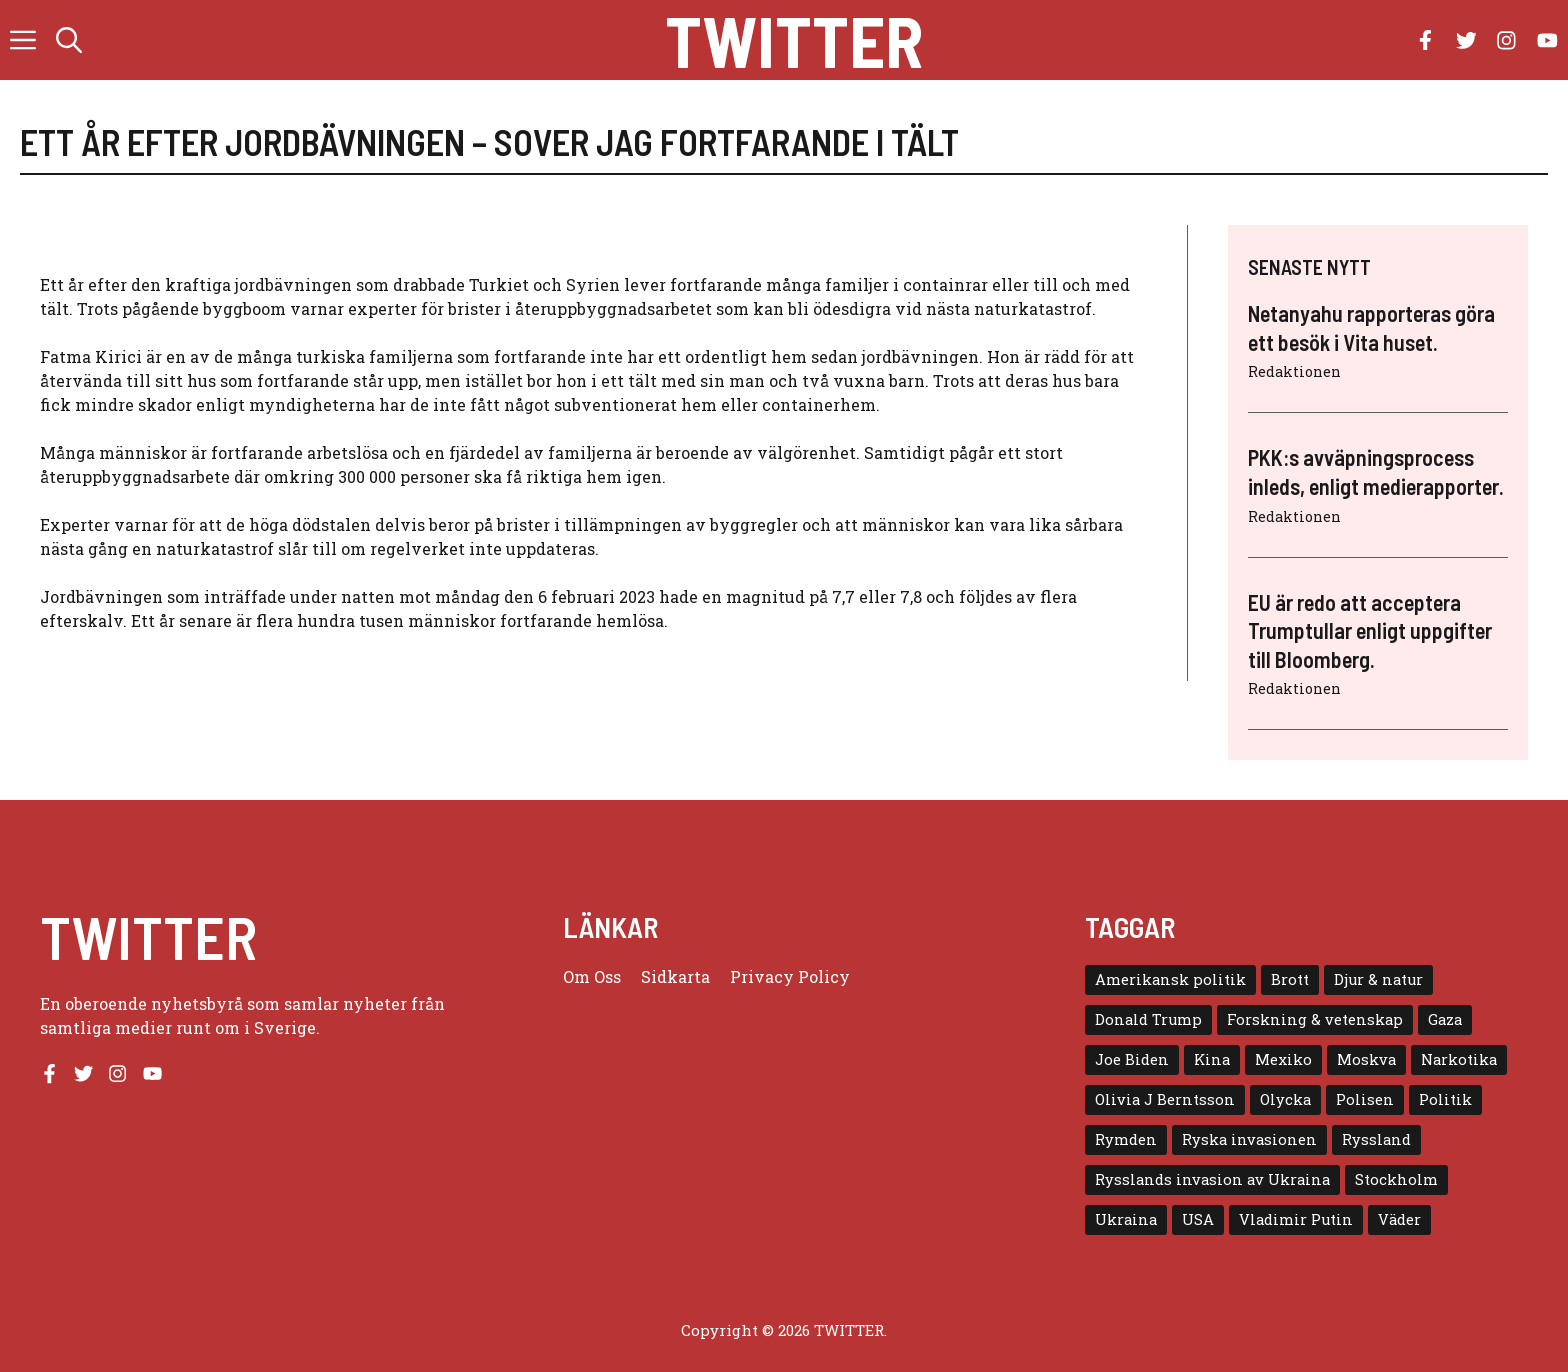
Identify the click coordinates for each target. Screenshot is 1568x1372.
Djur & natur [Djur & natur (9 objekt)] (1378, 979)
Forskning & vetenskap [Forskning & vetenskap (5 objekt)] (1315, 1019)
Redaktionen (1294, 371)
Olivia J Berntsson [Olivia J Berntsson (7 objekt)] (1165, 1099)
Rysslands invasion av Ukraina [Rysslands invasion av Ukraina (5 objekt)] (1212, 1179)
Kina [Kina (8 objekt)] (1212, 1059)
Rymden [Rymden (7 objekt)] (1126, 1139)
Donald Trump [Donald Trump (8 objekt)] (1148, 1019)
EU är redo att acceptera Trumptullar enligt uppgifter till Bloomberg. (1370, 630)
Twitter (794, 40)
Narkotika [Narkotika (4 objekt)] (1459, 1059)
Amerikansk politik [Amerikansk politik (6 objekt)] (1170, 979)
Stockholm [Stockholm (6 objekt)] (1396, 1179)
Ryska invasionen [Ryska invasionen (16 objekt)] (1249, 1139)
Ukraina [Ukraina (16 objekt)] (1126, 1219)
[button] (69, 40)
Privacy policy (790, 976)
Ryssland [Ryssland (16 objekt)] (1376, 1139)
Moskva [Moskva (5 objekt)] (1366, 1059)
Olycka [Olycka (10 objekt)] (1285, 1099)
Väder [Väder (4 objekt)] (1399, 1219)
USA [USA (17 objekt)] (1198, 1219)
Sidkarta (675, 976)
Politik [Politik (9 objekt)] (1445, 1099)
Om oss (592, 976)
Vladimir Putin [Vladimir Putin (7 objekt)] (1296, 1219)
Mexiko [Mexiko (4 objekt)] (1283, 1059)
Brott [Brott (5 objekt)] (1290, 979)
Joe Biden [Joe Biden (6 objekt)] (1132, 1059)
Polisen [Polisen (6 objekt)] (1365, 1099)
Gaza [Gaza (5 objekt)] (1445, 1019)
